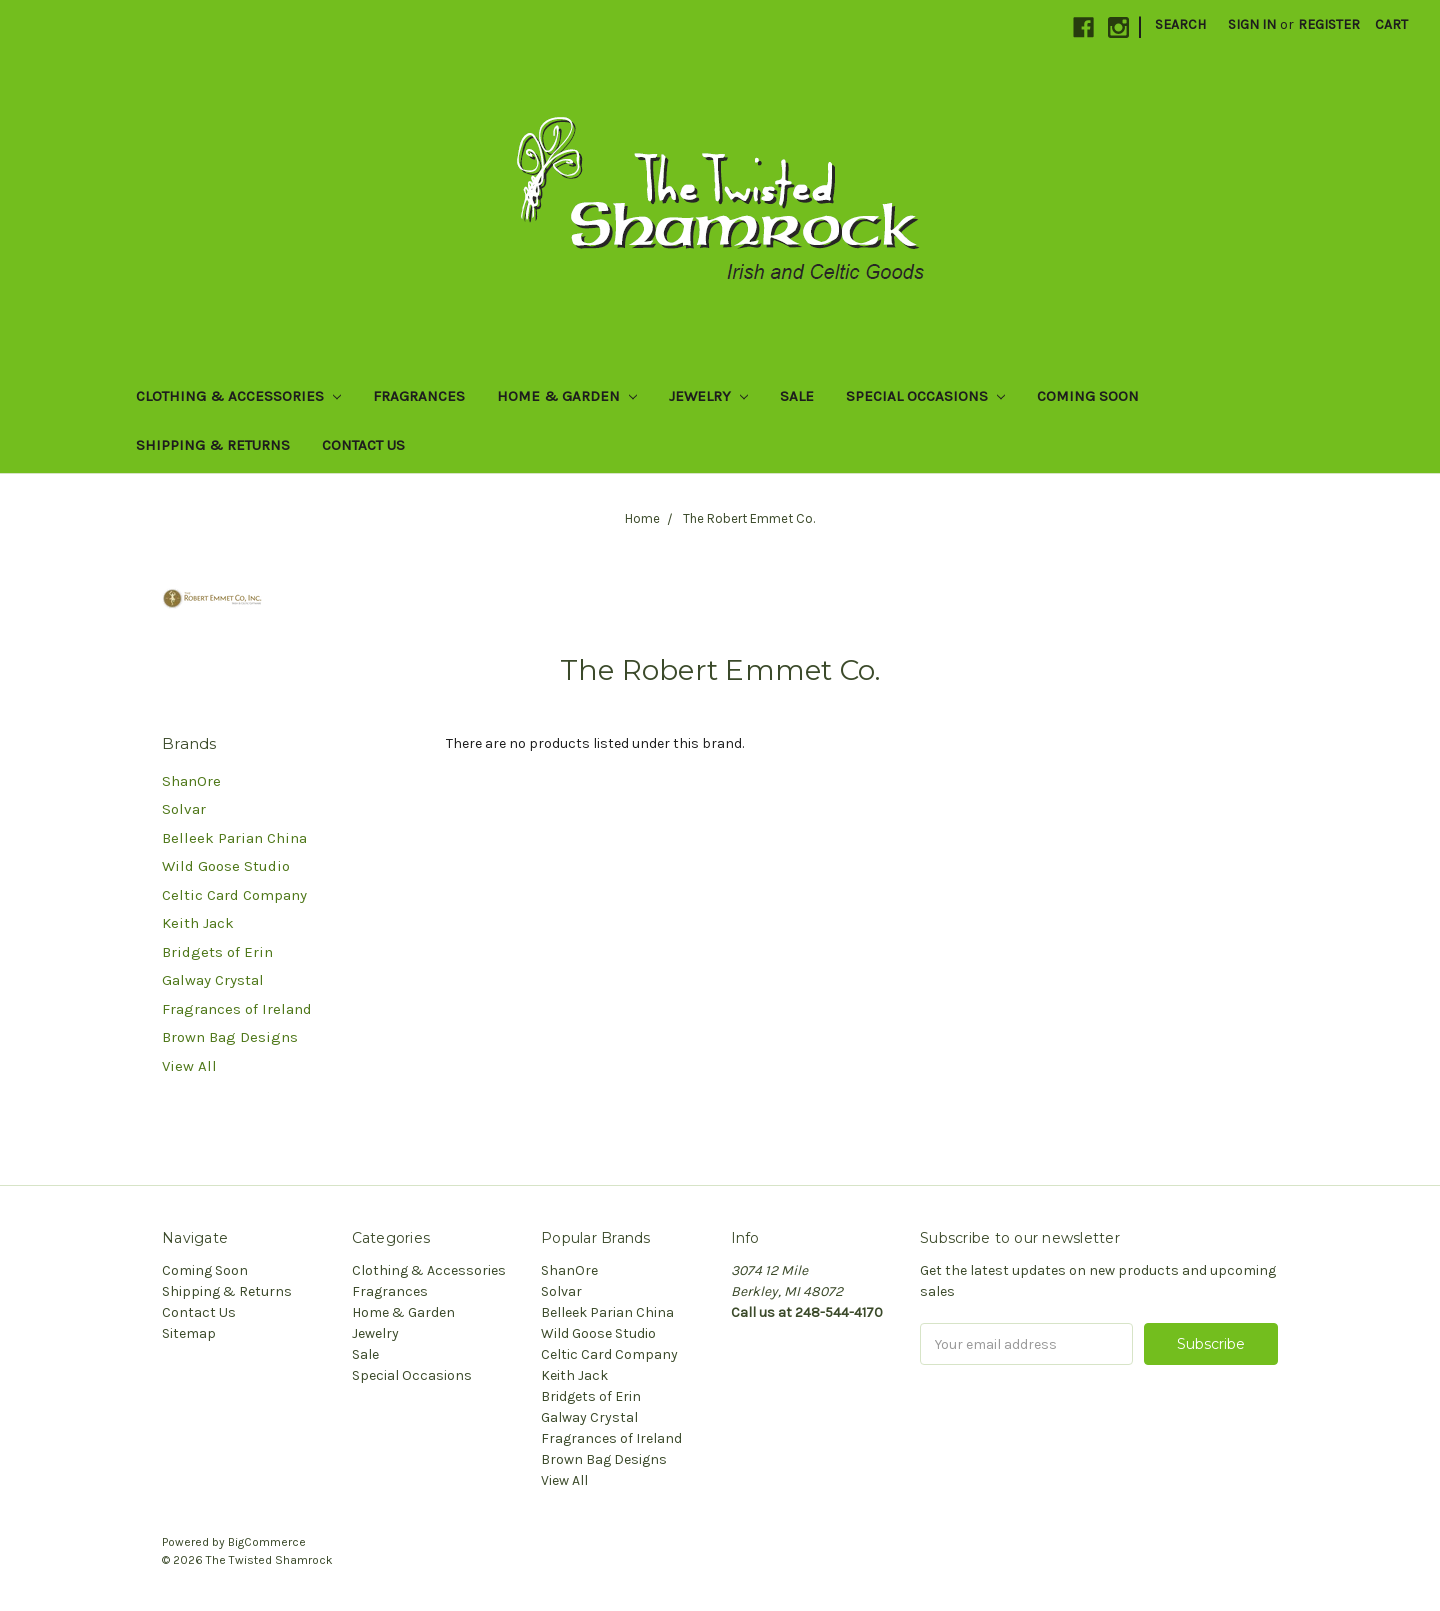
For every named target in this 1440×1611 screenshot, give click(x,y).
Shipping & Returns (213, 445)
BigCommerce (267, 1542)
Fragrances (419, 396)
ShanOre (191, 781)
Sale (797, 396)
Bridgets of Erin (217, 952)
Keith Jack (198, 923)
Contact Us (363, 445)
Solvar (184, 809)
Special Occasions (925, 396)
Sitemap (189, 1333)
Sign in (1252, 24)
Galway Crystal (213, 980)
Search (1180, 24)
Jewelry (708, 396)
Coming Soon (1088, 396)
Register (1329, 24)
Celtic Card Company (234, 895)
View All (189, 1066)
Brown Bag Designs (230, 1037)
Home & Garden (567, 396)
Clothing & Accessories (238, 396)
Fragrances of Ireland (237, 1009)
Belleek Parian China (234, 838)
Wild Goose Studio (226, 866)
